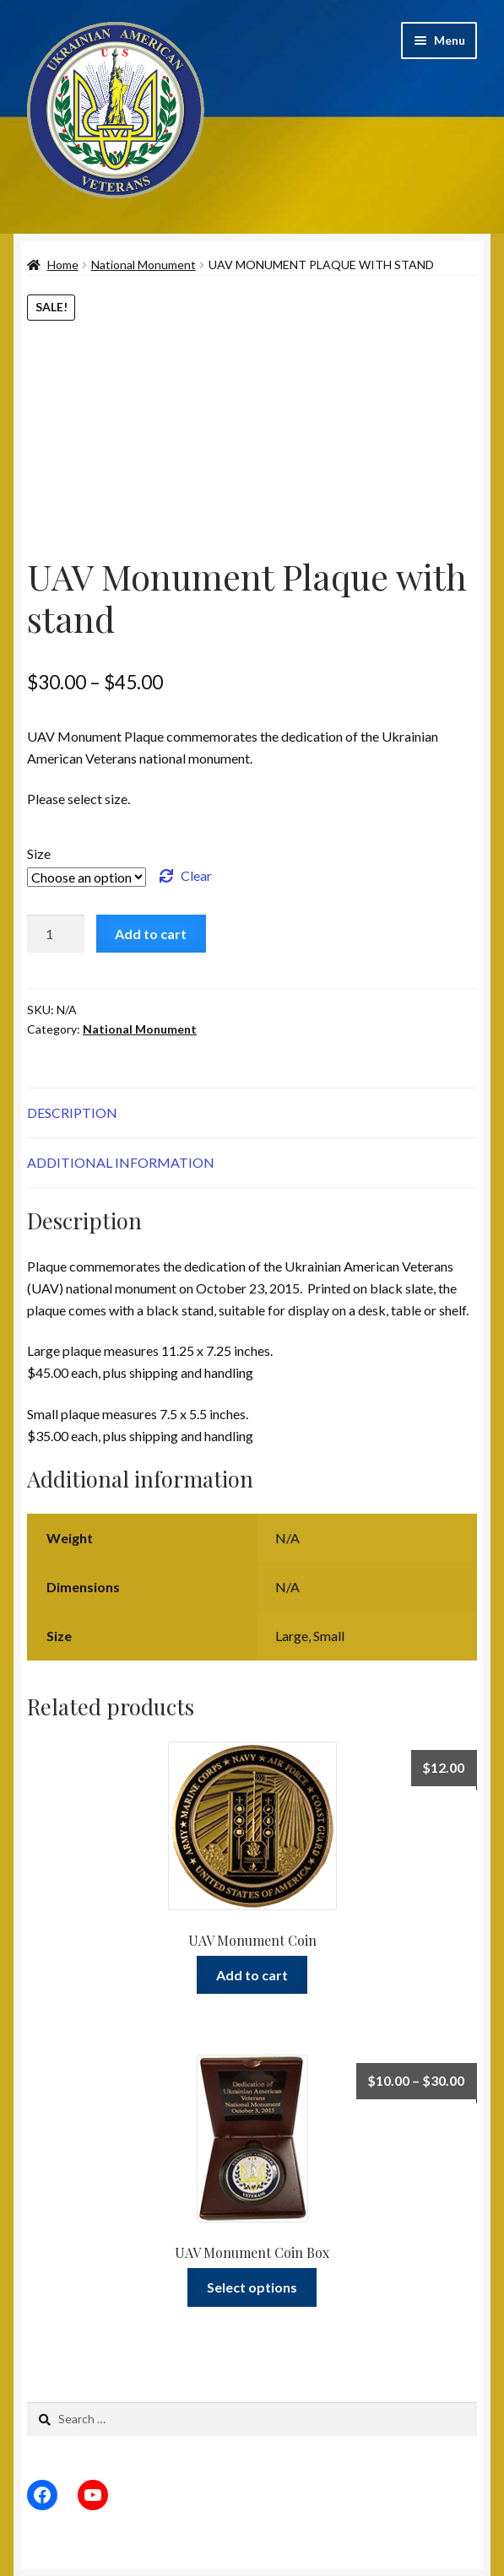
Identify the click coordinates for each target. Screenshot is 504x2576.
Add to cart (151, 934)
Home (63, 264)
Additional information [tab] (120, 1162)
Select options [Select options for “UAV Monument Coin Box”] (252, 2287)
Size (39, 853)
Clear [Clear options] (196, 875)
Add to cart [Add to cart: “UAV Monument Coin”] (252, 1975)
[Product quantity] (55, 934)
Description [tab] (72, 1112)
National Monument (143, 264)
